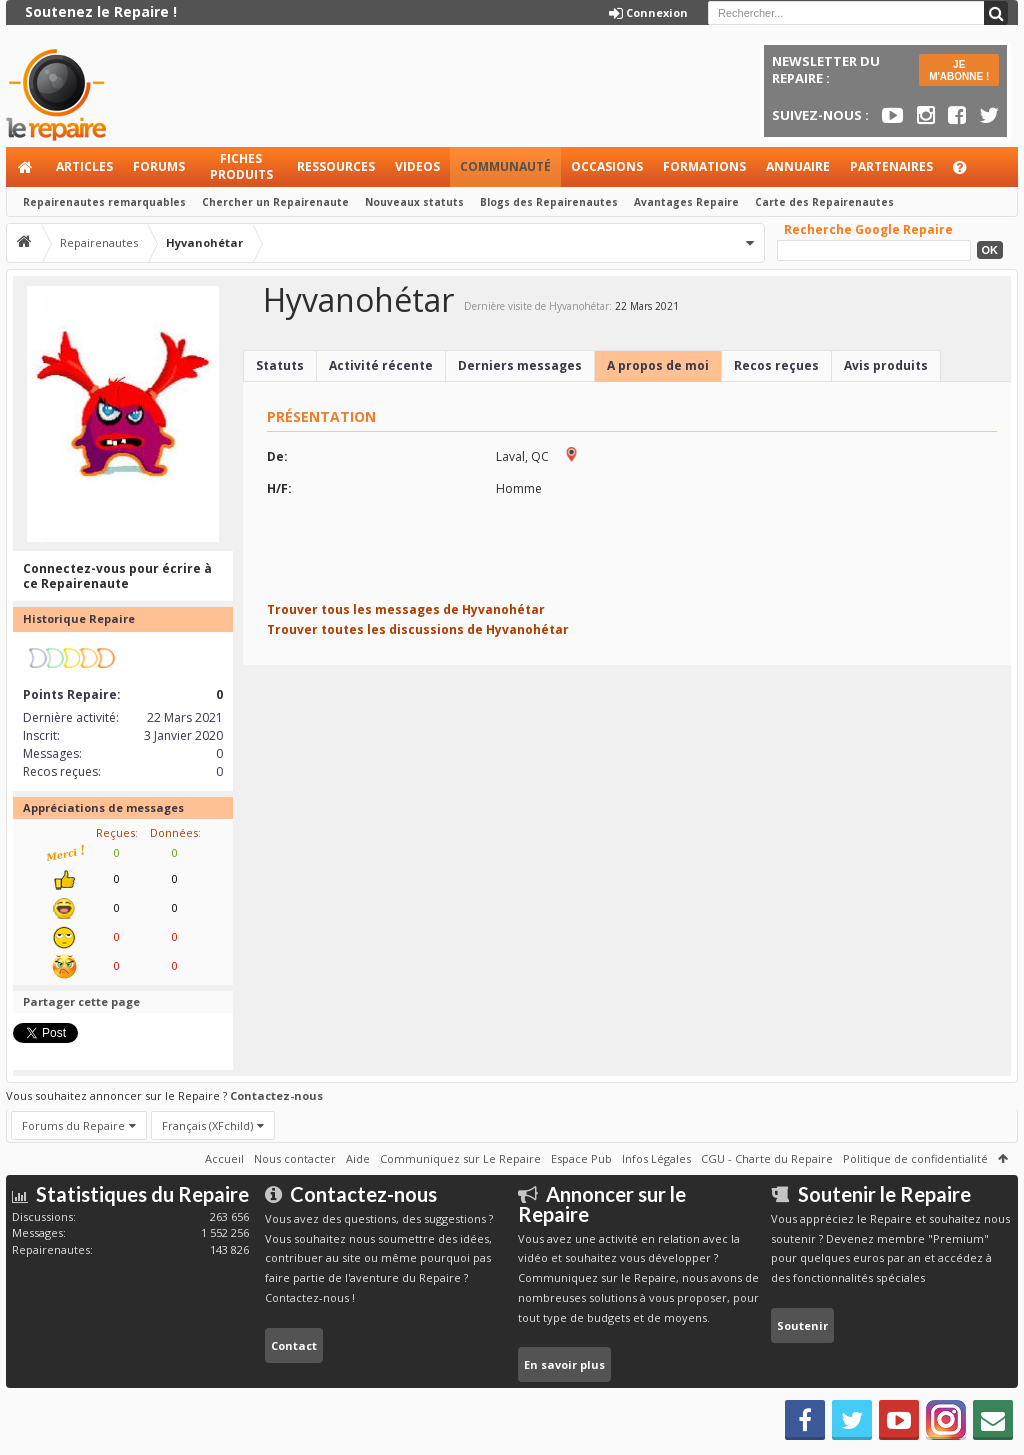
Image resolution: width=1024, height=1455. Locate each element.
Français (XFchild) (207, 1125)
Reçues (115, 832)
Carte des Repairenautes (824, 202)
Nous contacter (295, 1158)
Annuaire (798, 166)
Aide (969, 172)
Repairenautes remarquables (104, 202)
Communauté (505, 166)
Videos (417, 166)
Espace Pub (581, 1158)
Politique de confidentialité (915, 1158)
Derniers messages (520, 365)
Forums (159, 166)
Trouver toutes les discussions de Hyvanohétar (418, 629)
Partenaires (891, 166)
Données (174, 832)
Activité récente (381, 365)
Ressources (336, 166)
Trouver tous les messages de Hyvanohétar (406, 609)
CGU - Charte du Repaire (767, 1158)
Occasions (607, 166)
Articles (84, 166)
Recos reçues (776, 365)
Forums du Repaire (73, 1125)
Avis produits (886, 365)
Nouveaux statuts (414, 202)
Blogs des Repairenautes (549, 202)
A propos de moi (658, 365)
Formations (704, 166)
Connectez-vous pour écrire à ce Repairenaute (117, 576)
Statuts (280, 365)
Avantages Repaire (686, 202)
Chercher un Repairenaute (275, 202)
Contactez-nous (276, 1095)
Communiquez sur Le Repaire (460, 1158)
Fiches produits (241, 166)
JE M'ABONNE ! (959, 70)
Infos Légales (656, 1158)
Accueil (26, 167)
